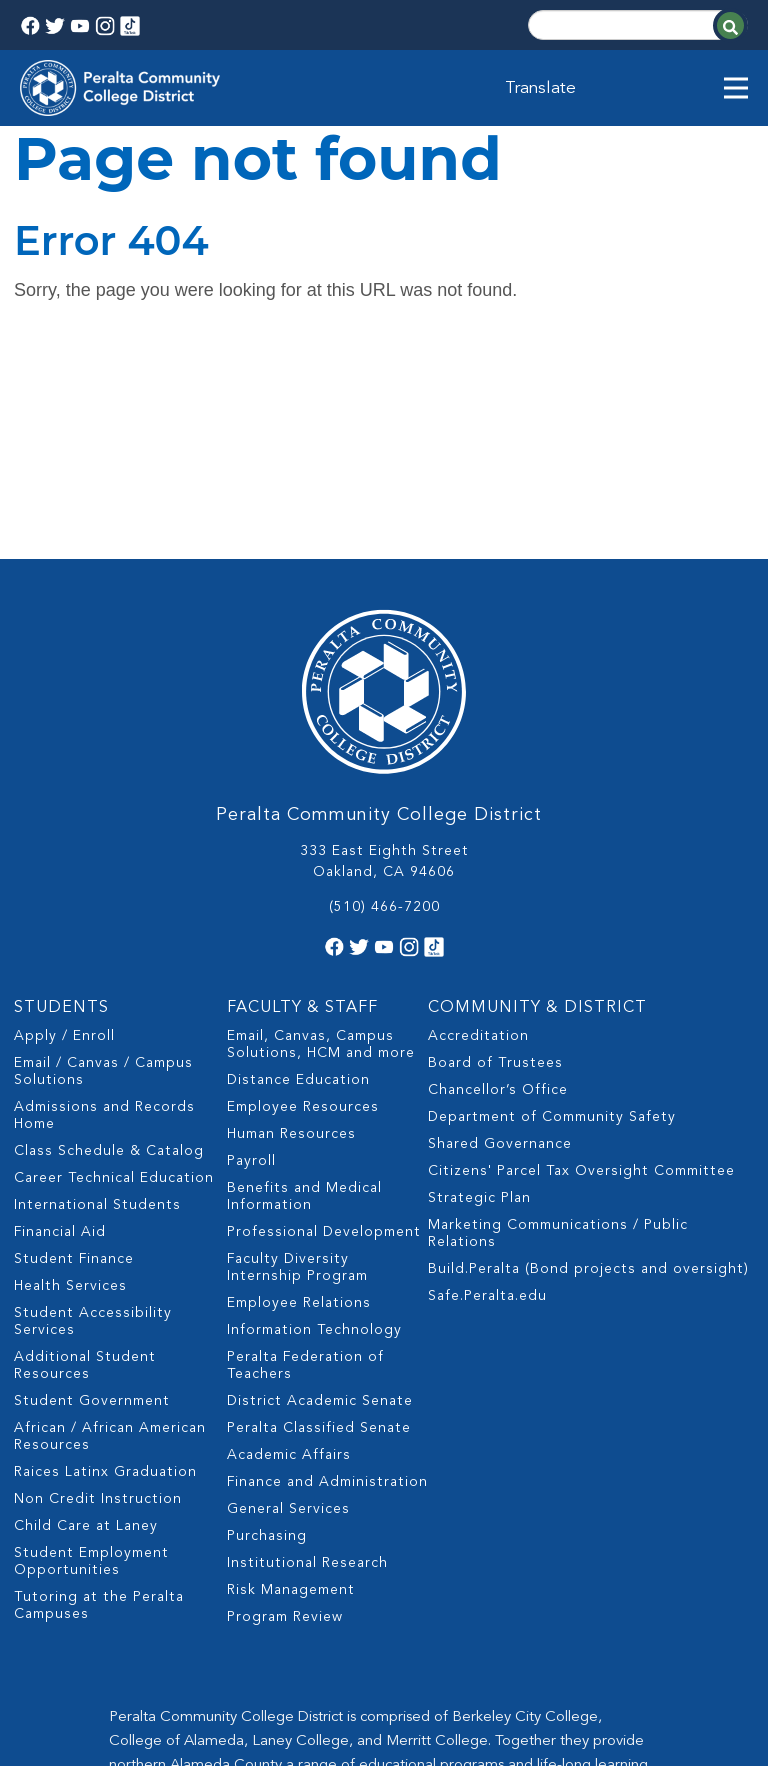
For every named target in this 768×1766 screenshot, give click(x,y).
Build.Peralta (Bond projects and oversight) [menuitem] (588, 1077)
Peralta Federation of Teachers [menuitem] (305, 1173)
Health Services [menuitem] (70, 1094)
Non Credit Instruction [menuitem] (98, 1307)
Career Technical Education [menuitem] (114, 986)
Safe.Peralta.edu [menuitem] (487, 1104)
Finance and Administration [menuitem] (327, 1290)
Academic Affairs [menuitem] (289, 1263)
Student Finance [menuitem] (74, 1067)
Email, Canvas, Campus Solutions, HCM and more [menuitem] (321, 852)
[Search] (638, 25)
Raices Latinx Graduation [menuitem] (105, 1280)
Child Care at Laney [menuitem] (86, 1334)
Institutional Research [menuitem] (307, 1371)
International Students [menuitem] (97, 1013)
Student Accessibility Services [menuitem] (93, 1129)
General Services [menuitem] (288, 1317)
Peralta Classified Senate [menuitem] (319, 1236)
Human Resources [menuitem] (291, 942)
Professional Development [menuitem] (324, 1040)
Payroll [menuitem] (251, 969)
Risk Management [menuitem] (291, 1398)
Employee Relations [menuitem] (299, 1111)
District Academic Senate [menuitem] (320, 1209)
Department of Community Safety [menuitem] (552, 925)
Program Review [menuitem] (285, 1425)
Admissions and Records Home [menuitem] (104, 923)
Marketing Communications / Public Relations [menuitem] (558, 1041)
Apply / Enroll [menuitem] (64, 844)
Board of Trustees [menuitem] (495, 871)
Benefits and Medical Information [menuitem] (304, 1004)
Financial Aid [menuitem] (60, 1040)
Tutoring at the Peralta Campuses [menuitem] (99, 1413)
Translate (542, 88)
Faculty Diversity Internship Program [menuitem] (297, 1075)
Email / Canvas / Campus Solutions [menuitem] (103, 879)
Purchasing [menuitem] (267, 1344)
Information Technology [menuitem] (314, 1138)
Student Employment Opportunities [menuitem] (91, 1369)
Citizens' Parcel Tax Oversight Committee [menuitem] (581, 979)
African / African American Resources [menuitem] (110, 1244)
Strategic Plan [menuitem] (479, 1006)
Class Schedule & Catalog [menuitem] (109, 959)
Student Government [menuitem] (92, 1209)
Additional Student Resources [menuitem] (85, 1173)
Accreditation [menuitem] (478, 844)
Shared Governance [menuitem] (500, 952)
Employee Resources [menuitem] (303, 915)
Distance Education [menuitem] (298, 888)
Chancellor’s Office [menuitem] (498, 898)
